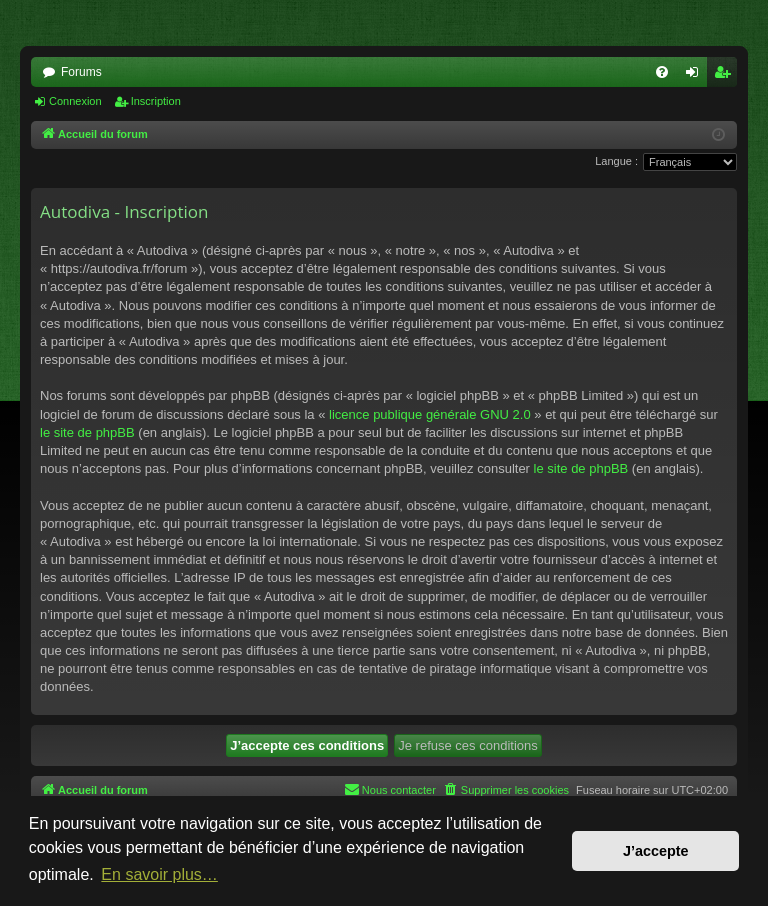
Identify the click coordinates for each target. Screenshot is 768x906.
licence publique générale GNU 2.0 (430, 414)
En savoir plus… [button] (159, 874)
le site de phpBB (87, 432)
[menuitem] (662, 72)
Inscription (156, 101)
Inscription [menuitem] (726, 76)
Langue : (616, 161)
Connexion (75, 101)
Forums (81, 72)
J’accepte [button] (656, 851)
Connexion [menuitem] (696, 76)
